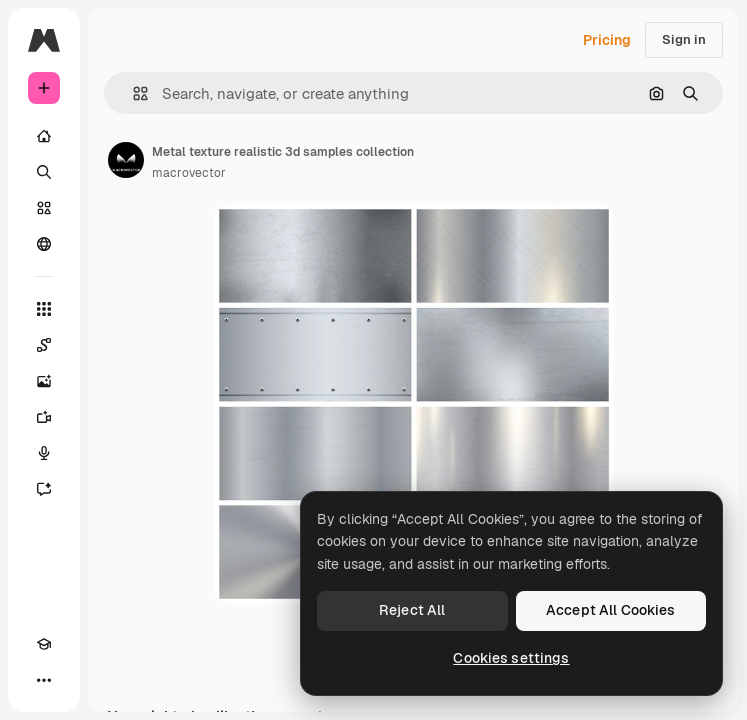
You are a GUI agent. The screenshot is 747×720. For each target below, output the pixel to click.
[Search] (44, 172)
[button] (132, 93)
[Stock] (44, 208)
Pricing (607, 40)
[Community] (44, 244)
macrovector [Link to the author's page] (189, 173)
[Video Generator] (44, 417)
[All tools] (44, 309)
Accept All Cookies (611, 610)
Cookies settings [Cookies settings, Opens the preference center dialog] (511, 658)
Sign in (684, 39)
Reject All (412, 610)
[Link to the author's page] (126, 160)
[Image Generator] (44, 381)
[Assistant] (44, 489)
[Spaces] (44, 345)
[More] (44, 680)
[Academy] (44, 644)
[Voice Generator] (44, 453)
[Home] (44, 136)
